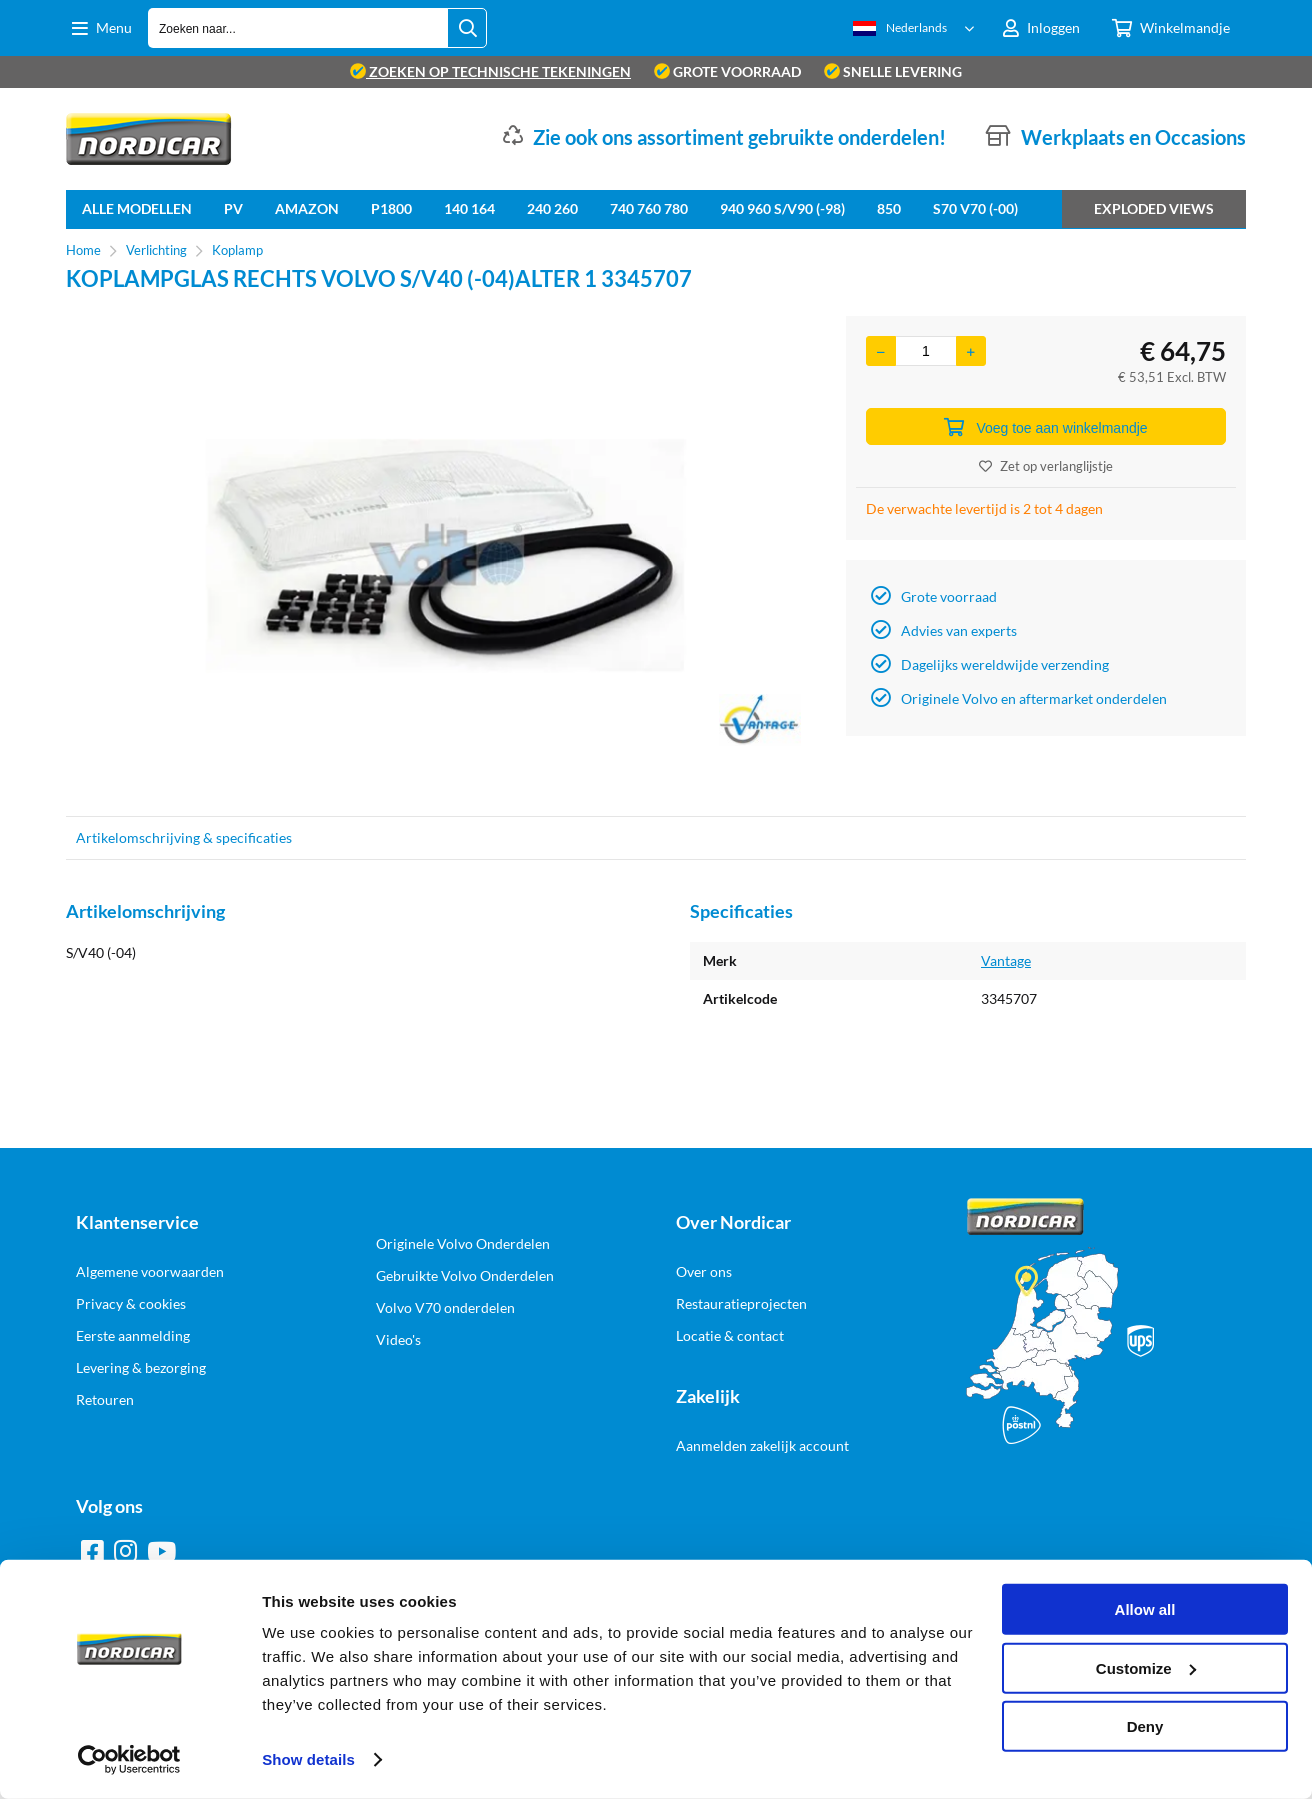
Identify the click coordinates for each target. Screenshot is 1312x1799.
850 (889, 208)
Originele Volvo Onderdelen (463, 1243)
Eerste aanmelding (133, 1335)
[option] (446, 556)
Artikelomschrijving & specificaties (184, 837)
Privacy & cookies (131, 1303)
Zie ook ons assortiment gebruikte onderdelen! (739, 137)
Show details (308, 1759)
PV (233, 208)
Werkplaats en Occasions (1133, 137)
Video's (398, 1339)
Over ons (704, 1271)
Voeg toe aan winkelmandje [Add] (1045, 427)
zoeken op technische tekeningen (490, 71)
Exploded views (1154, 208)
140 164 (469, 208)
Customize (1146, 1667)
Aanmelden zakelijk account (762, 1445)
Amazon (307, 208)
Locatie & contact (730, 1335)
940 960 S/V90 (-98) (782, 208)
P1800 (391, 208)
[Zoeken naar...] (467, 28)
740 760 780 (649, 208)
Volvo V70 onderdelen (445, 1307)
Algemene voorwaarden (150, 1271)
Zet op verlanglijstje (1046, 466)
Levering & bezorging (141, 1367)
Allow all (1145, 1609)
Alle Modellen (137, 208)
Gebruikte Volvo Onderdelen (465, 1275)
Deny (1145, 1726)
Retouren (105, 1399)
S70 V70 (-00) (975, 208)
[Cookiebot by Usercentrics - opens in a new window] (129, 1760)
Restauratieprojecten (741, 1303)
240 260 (552, 208)
